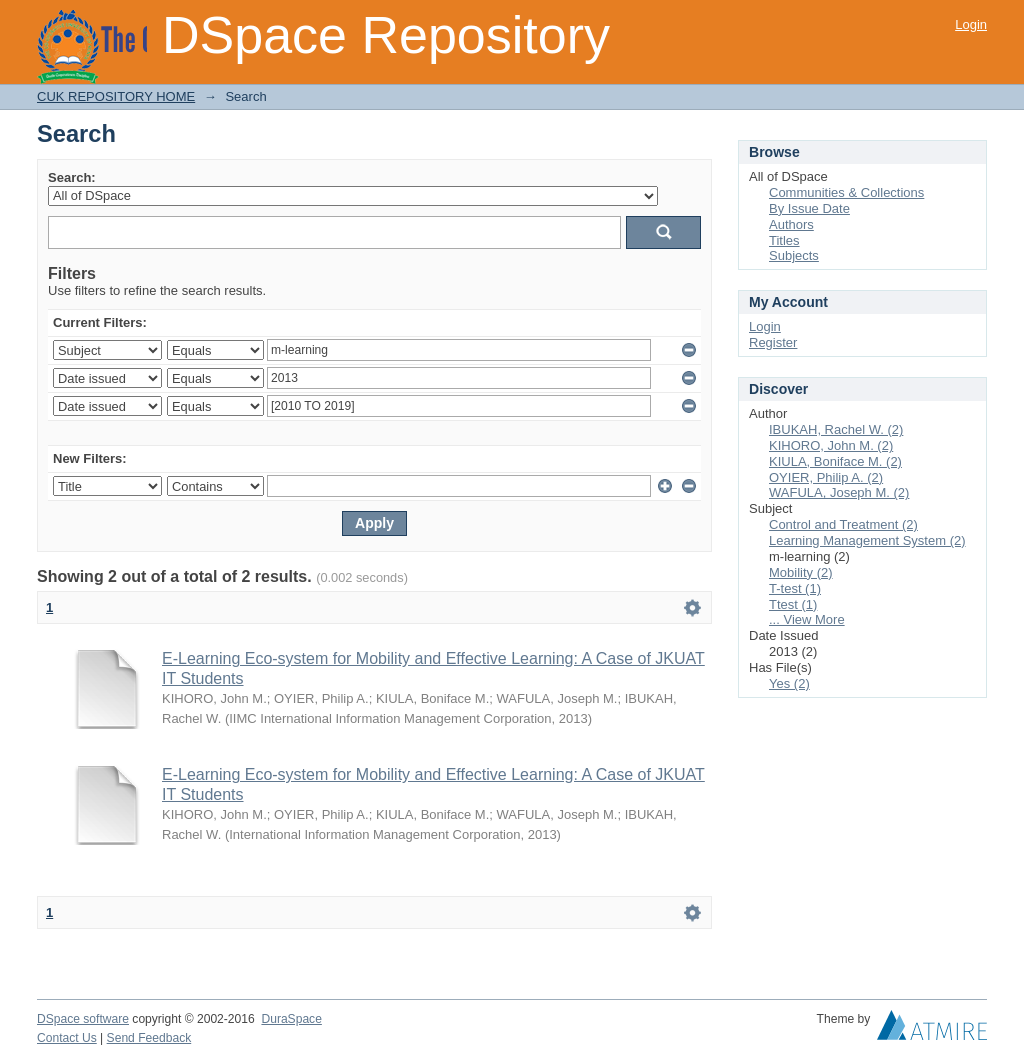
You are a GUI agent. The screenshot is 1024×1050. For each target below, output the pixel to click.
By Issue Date (809, 208)
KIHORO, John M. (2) (831, 445)
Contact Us (67, 1038)
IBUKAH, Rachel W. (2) (836, 429)
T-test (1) (795, 588)
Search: (72, 177)
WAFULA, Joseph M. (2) (839, 492)
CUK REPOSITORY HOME (116, 96)
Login (971, 24)
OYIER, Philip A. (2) (826, 477)
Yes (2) (789, 683)
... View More (807, 619)
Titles (784, 240)
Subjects (794, 255)
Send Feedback (149, 1038)
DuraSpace (291, 1019)
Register (773, 342)
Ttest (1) (793, 604)
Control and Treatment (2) (843, 524)
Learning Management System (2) (867, 540)
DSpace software (83, 1019)
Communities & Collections (846, 192)
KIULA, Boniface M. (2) (835, 461)
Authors (791, 224)
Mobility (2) (801, 572)
